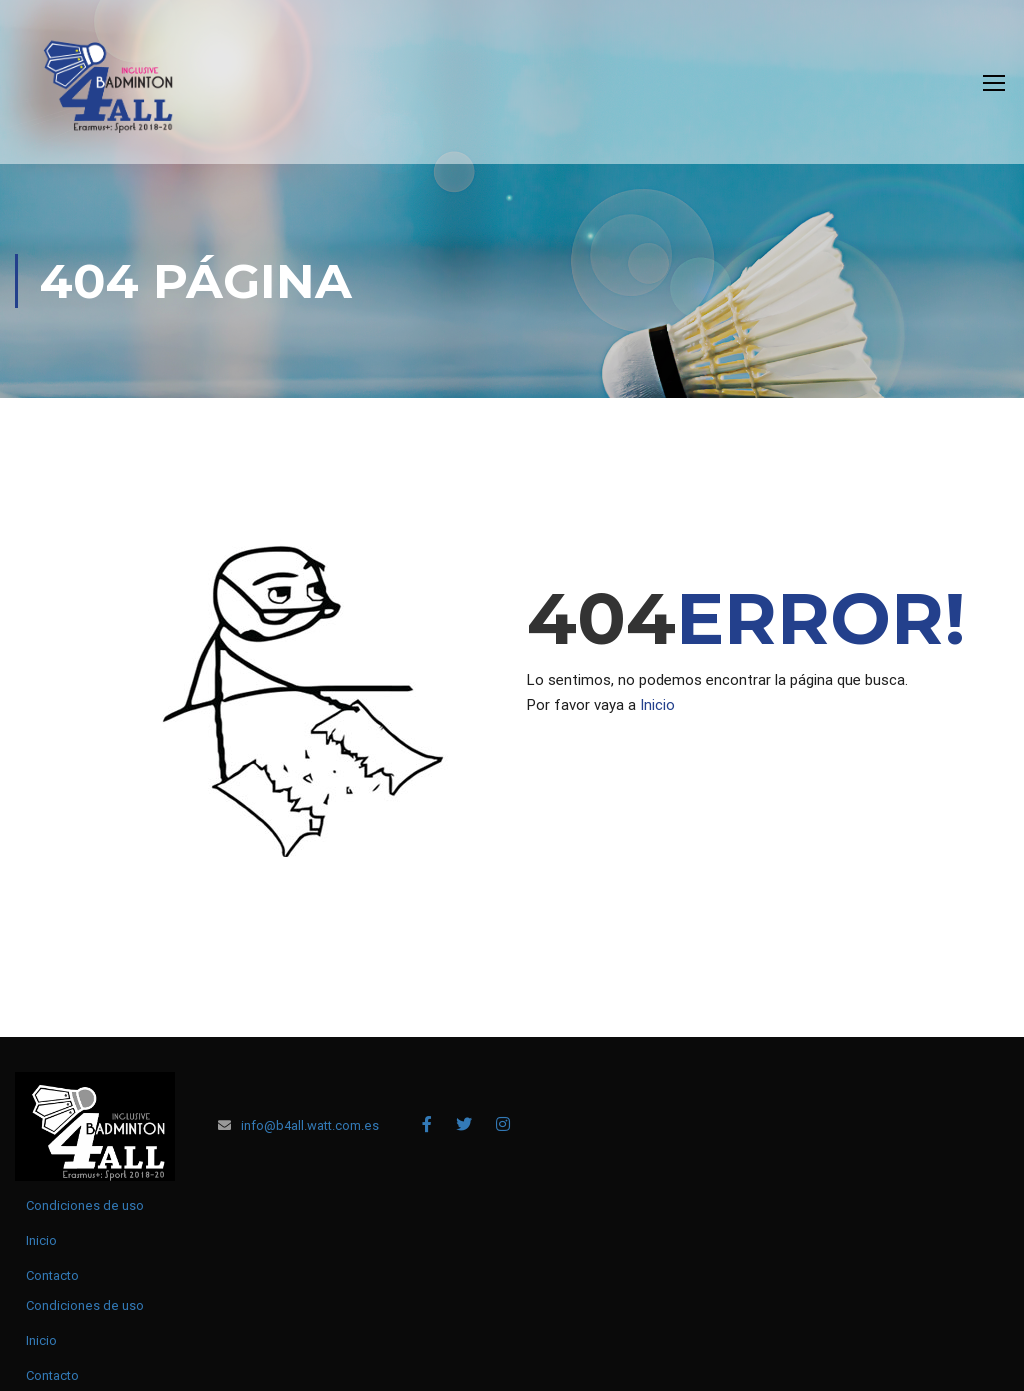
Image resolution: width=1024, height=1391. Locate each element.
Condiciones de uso (85, 1205)
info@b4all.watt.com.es (310, 1125)
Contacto (52, 1275)
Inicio (657, 705)
